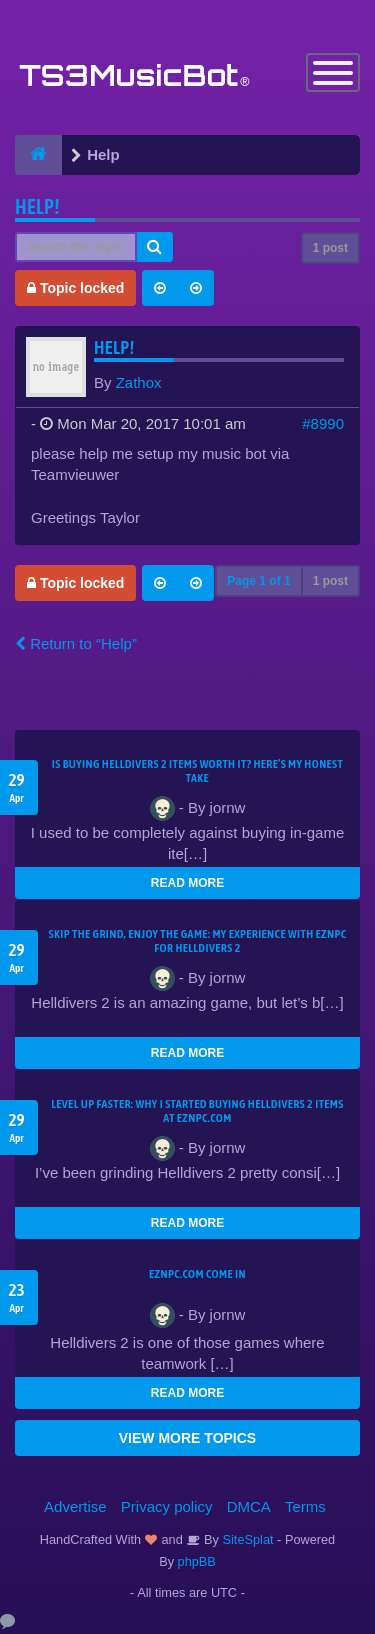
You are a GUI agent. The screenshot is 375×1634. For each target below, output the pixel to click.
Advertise (75, 1506)
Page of (258, 581)
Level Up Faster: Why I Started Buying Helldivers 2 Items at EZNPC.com (197, 1111)
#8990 (323, 423)
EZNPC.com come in (197, 1274)
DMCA (249, 1506)
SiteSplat (246, 1539)
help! (37, 206)
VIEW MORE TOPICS (187, 1438)
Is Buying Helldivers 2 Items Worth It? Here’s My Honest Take (197, 771)
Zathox (139, 382)
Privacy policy (167, 1506)
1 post (330, 248)
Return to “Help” (76, 643)
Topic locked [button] (75, 288)
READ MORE (187, 883)
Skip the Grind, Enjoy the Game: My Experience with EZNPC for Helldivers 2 (198, 941)
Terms (305, 1506)
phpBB (197, 1561)
